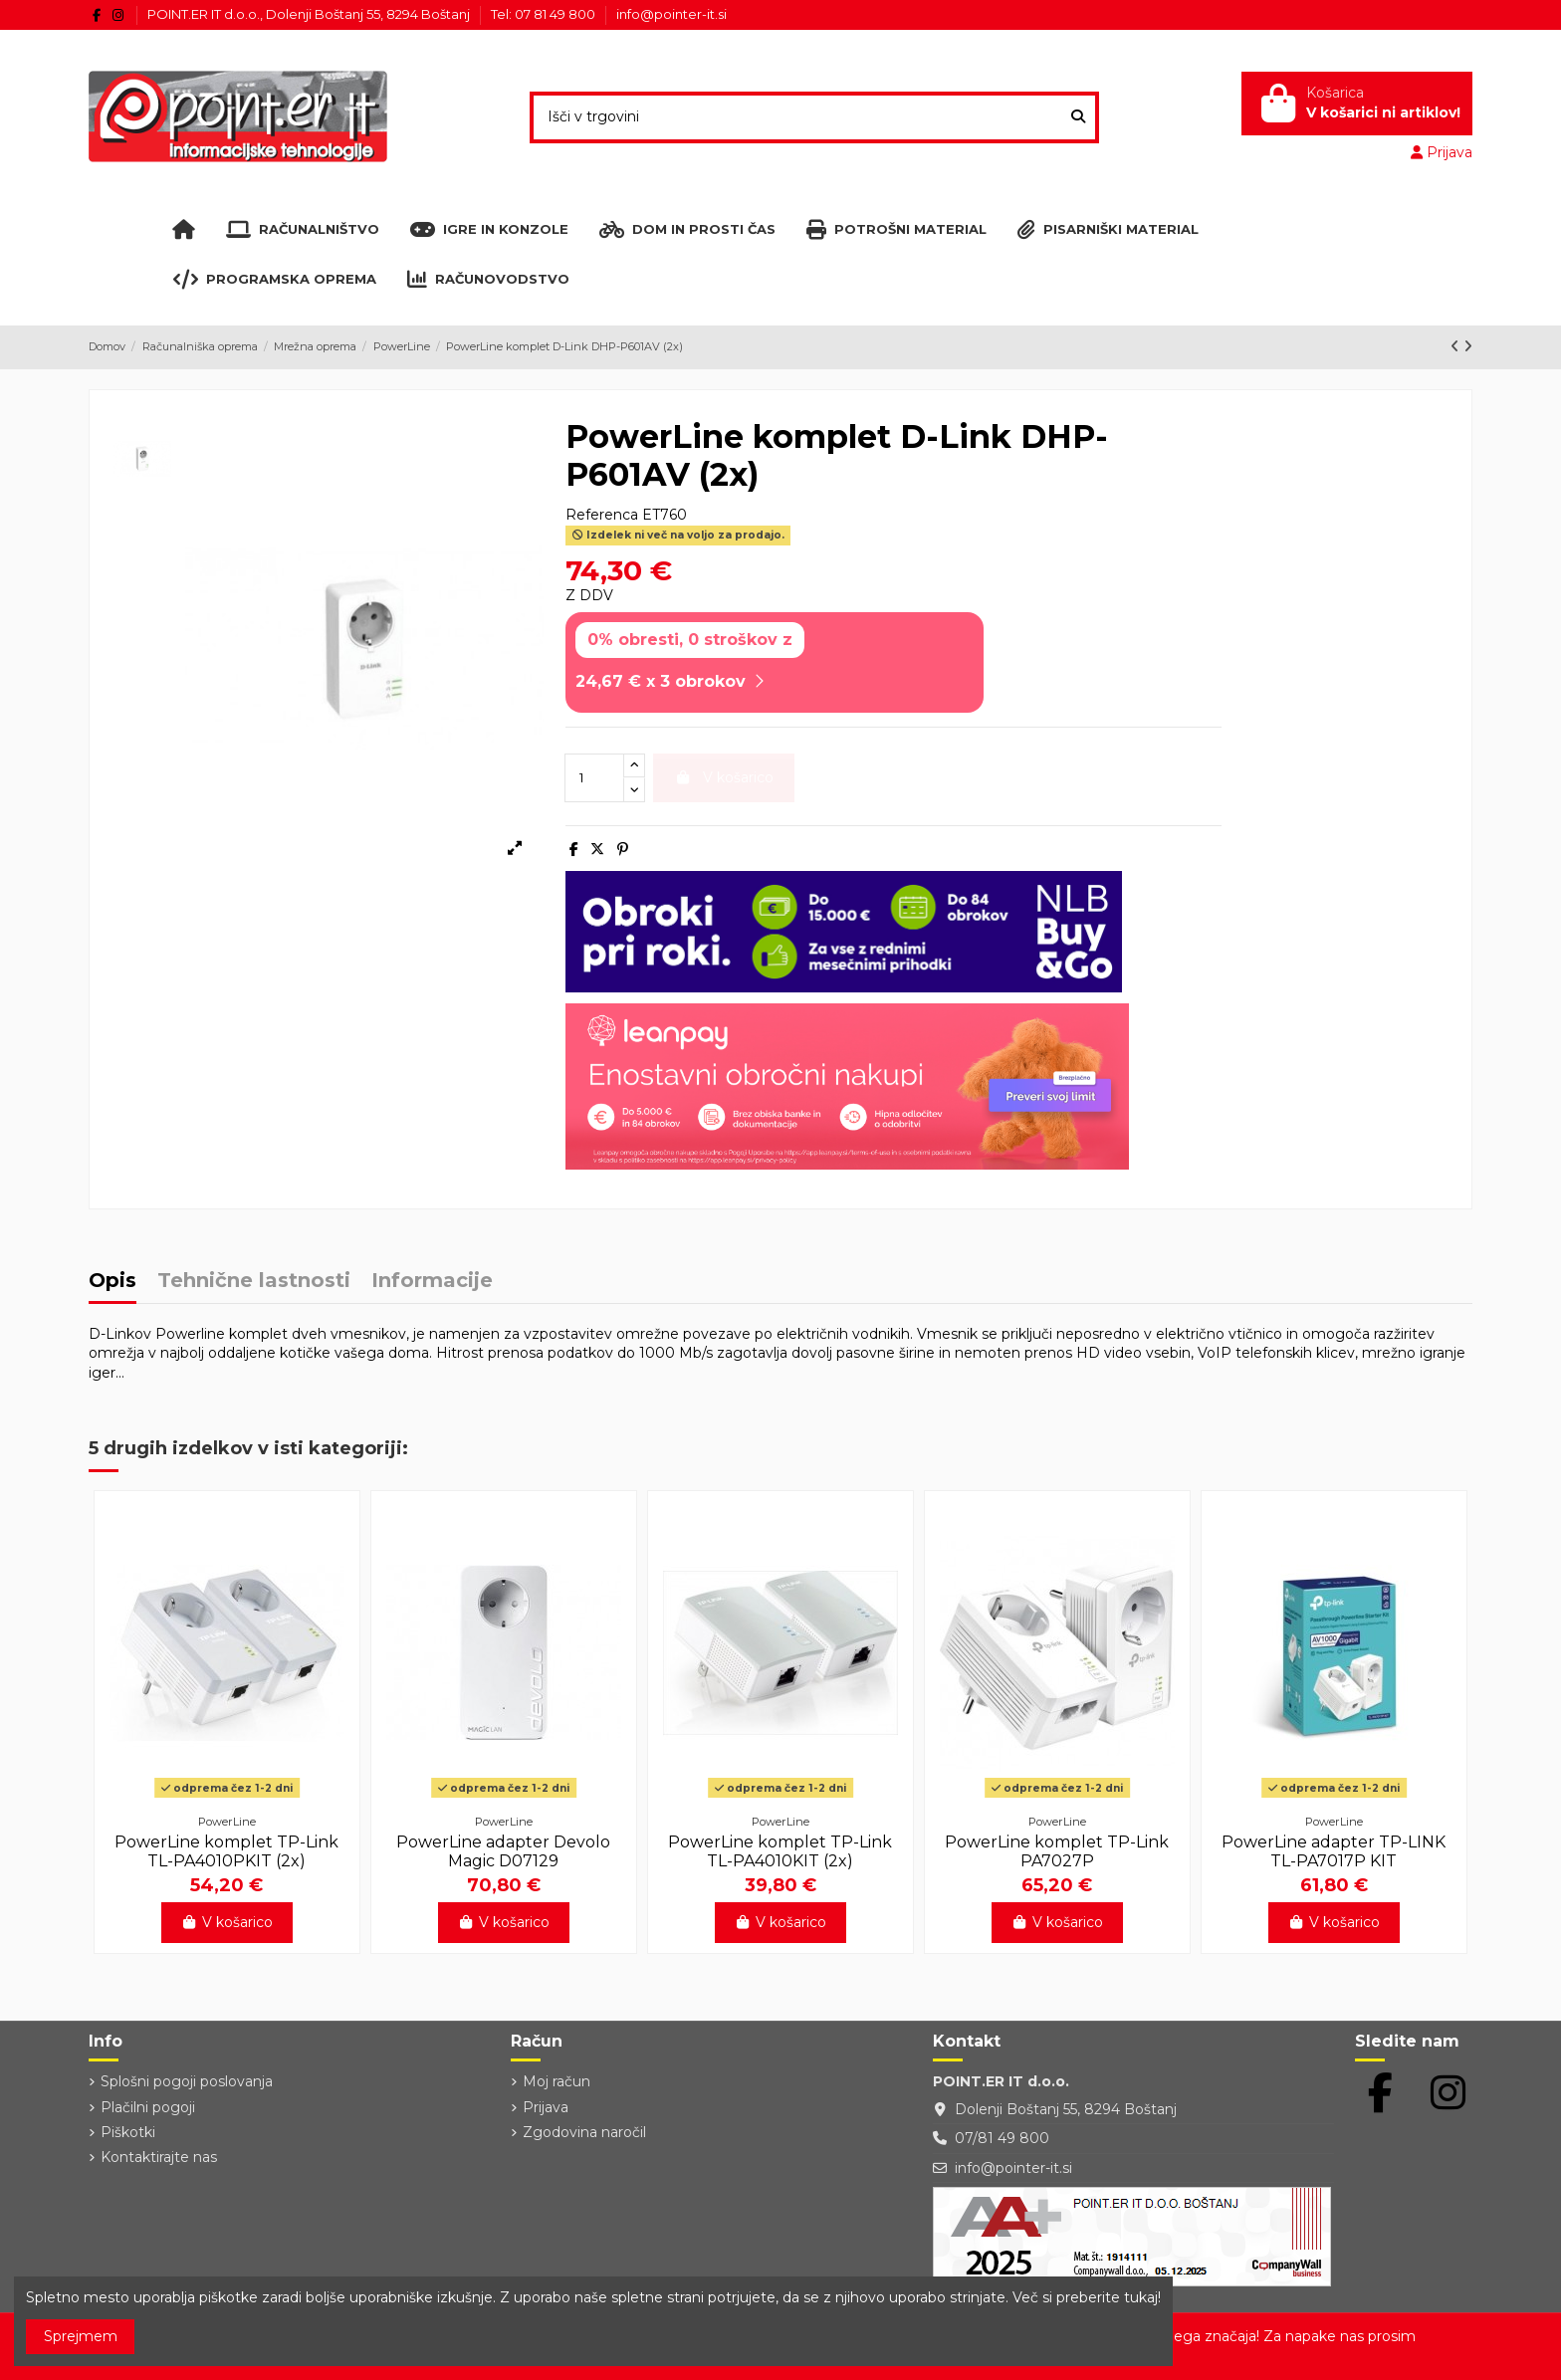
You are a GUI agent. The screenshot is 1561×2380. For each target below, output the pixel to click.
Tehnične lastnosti (253, 1281)
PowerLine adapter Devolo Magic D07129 (503, 1851)
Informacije (432, 1281)
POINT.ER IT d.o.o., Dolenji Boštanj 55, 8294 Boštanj (310, 14)
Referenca (601, 515)
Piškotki (128, 2132)
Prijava (545, 2107)
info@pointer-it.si (671, 14)
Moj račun (556, 2081)
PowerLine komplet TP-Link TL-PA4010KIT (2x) (780, 1851)
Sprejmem (80, 2336)
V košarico (227, 1922)
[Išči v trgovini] (1078, 117)
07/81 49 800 (1002, 2138)
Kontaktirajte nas (159, 2157)
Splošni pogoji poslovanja (187, 2081)
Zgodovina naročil (584, 2132)
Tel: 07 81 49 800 (544, 14)
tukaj (1141, 2297)
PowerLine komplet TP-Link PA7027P (1057, 1851)
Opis (112, 1281)
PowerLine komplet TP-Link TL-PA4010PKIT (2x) (226, 1851)
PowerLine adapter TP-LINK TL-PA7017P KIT (1334, 1851)
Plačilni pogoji (148, 2107)
